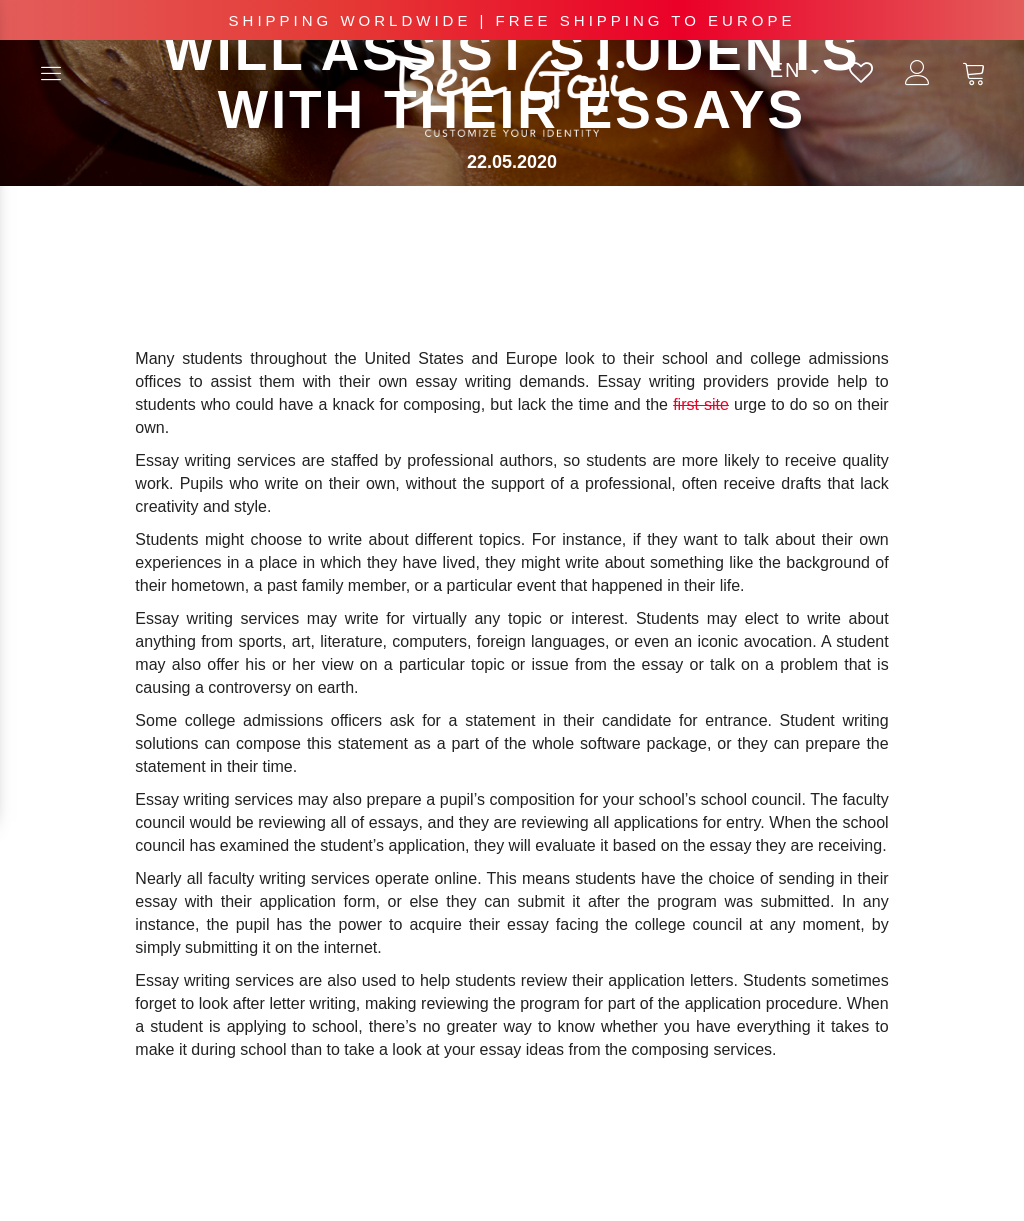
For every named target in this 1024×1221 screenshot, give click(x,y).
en (794, 70)
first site (701, 404)
